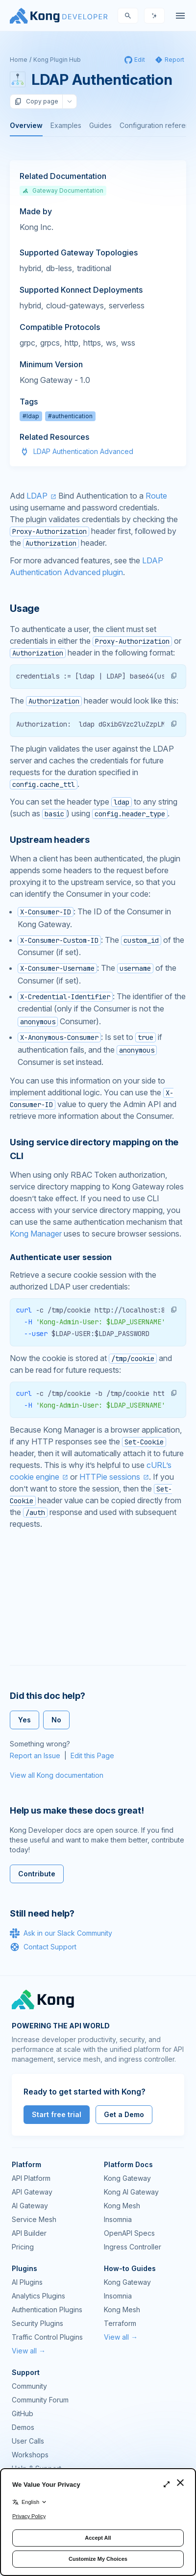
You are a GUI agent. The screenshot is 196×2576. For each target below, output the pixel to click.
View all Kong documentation (56, 1775)
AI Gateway (30, 2205)
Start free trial (56, 2114)
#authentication (70, 416)
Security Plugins (37, 2323)
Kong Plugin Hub (57, 59)
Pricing (23, 2247)
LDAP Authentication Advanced (83, 451)
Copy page (36, 101)
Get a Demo (124, 2114)
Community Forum (40, 2400)
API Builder (29, 2233)
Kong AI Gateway (131, 2192)
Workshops (30, 2454)
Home (18, 59)
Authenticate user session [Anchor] (61, 1257)
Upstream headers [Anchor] (50, 839)
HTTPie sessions (109, 1477)
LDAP (37, 496)
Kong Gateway (127, 2178)
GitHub (22, 2413)
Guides (100, 125)
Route (156, 496)
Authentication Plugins (47, 2309)
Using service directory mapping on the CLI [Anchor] (94, 1149)
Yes (24, 1720)
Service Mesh (34, 2219)
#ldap (31, 416)
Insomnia (118, 2219)
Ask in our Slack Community (61, 1933)
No (56, 1720)
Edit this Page (92, 1755)
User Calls (28, 2441)
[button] (174, 676)
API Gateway (32, 2192)
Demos (23, 2427)
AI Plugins (27, 2282)
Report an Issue (35, 1755)
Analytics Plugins (38, 2296)
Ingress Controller (132, 2247)
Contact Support (43, 1947)
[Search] (128, 16)
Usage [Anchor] (25, 608)
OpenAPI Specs (129, 2233)
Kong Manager (36, 1233)
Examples (65, 125)
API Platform (31, 2178)
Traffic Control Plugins (47, 2337)
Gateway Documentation (63, 190)
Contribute (36, 1873)
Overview (26, 125)
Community (29, 2386)
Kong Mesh (122, 2205)
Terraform (120, 2323)
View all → (29, 2351)
